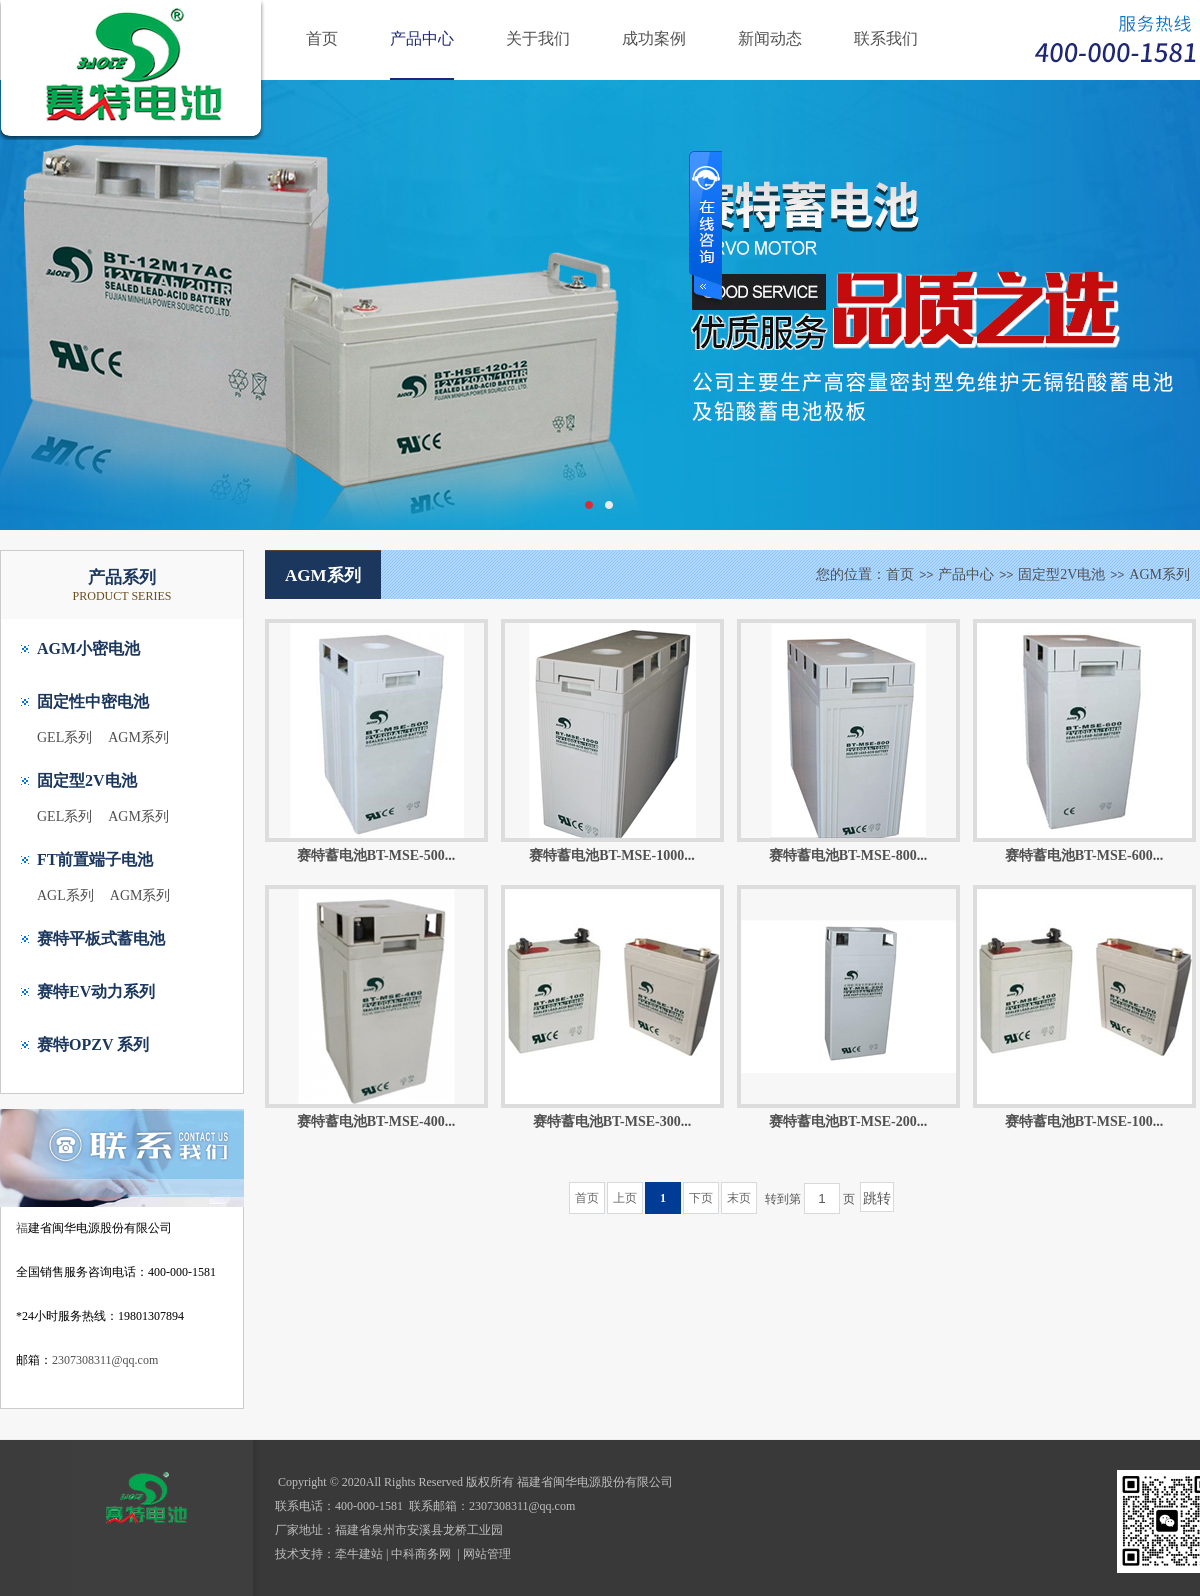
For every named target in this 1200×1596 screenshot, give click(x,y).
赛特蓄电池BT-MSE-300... (612, 1121)
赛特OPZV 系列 (93, 1044)
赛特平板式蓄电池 (101, 938)
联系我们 (886, 38)
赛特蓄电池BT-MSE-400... (376, 1121)
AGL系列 (65, 895)
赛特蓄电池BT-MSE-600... (1084, 855)
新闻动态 (770, 38)
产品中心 (422, 38)
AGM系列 (138, 737)
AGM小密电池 (88, 648)
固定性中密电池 (93, 701)
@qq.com (552, 1506)
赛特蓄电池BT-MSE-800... (848, 855)
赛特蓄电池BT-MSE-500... (376, 855)
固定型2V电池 (87, 780)
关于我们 (538, 38)
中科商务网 (421, 1554)
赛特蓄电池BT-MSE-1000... (612, 855)
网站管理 (487, 1554)
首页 (322, 38)
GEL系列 (64, 737)
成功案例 (654, 38)
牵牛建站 (359, 1554)
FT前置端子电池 (95, 859)
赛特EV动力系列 (96, 991)
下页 (701, 1198)
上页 (625, 1198)
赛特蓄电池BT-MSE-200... (848, 1121)
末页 (739, 1198)
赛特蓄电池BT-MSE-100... (1084, 1121)
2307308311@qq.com (105, 1360)
